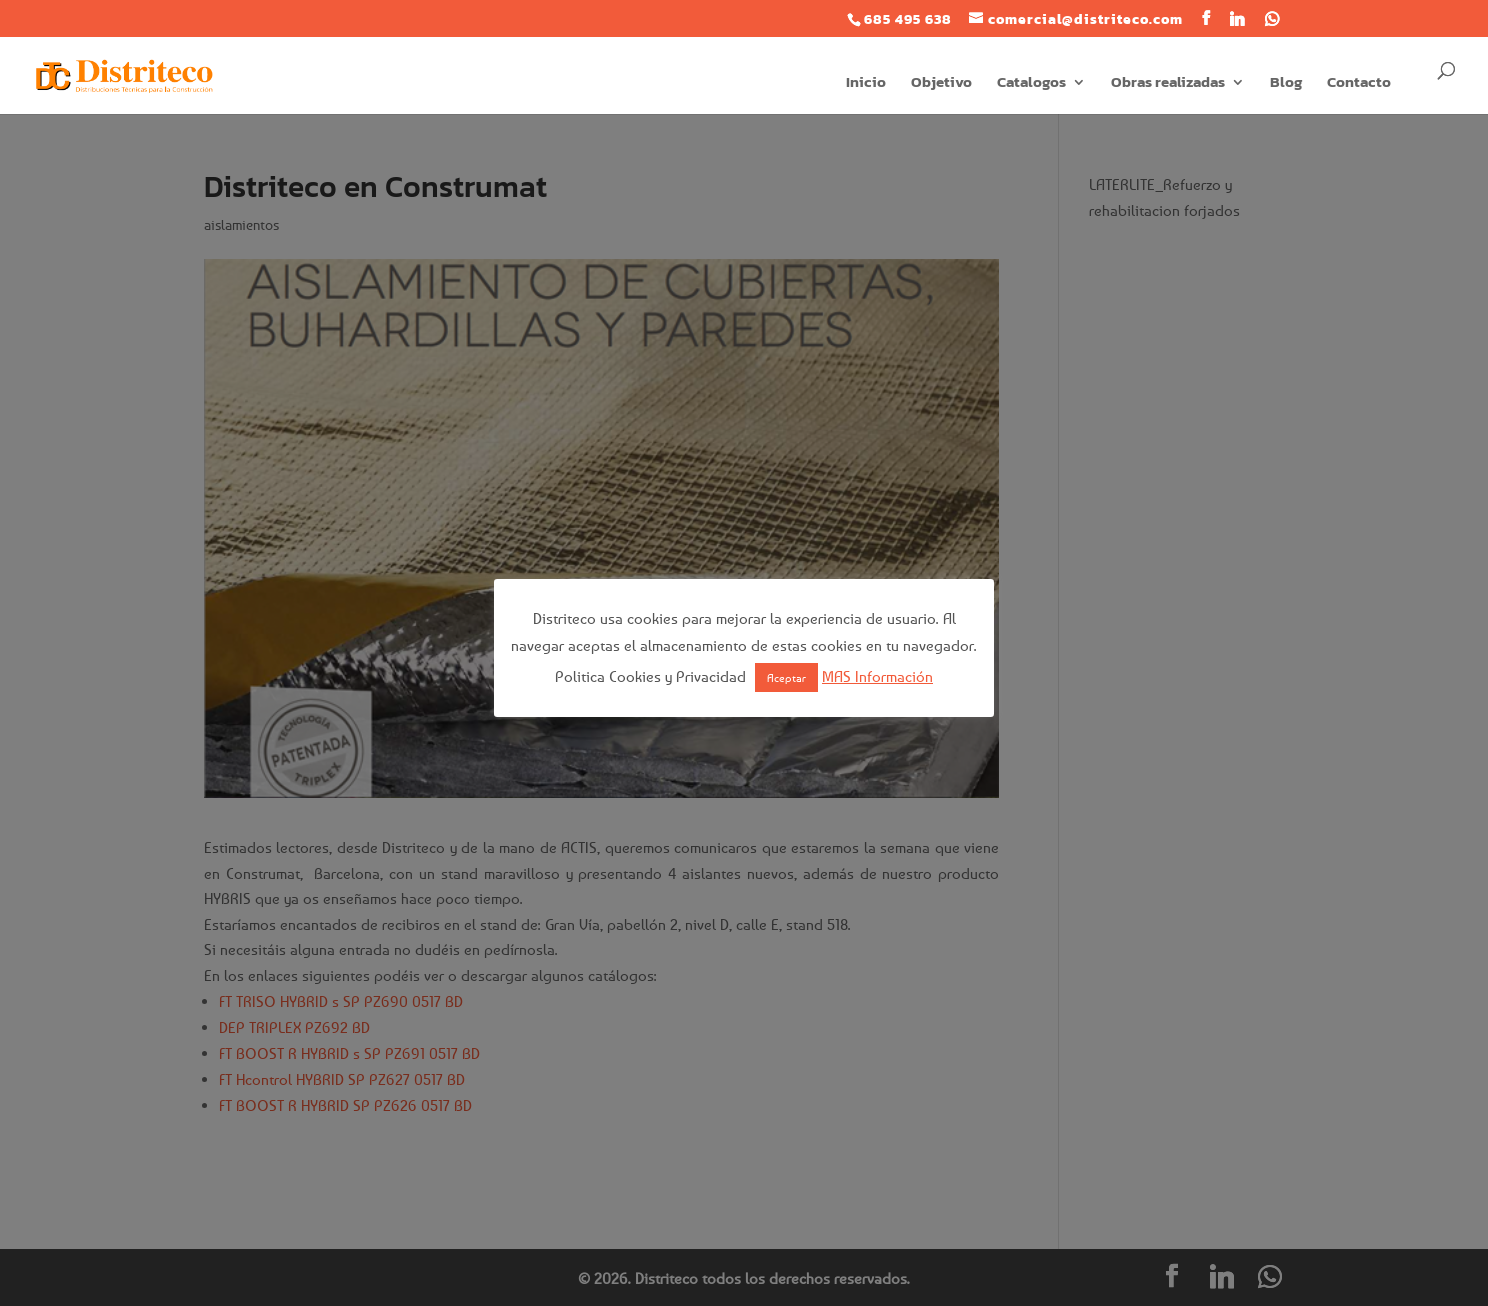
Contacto (1359, 84)
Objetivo (941, 84)
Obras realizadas (1168, 84)
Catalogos (1031, 84)
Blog (1286, 84)
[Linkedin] (1237, 19)
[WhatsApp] (1272, 19)
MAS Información (877, 676)
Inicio (866, 84)
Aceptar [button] (786, 677)
